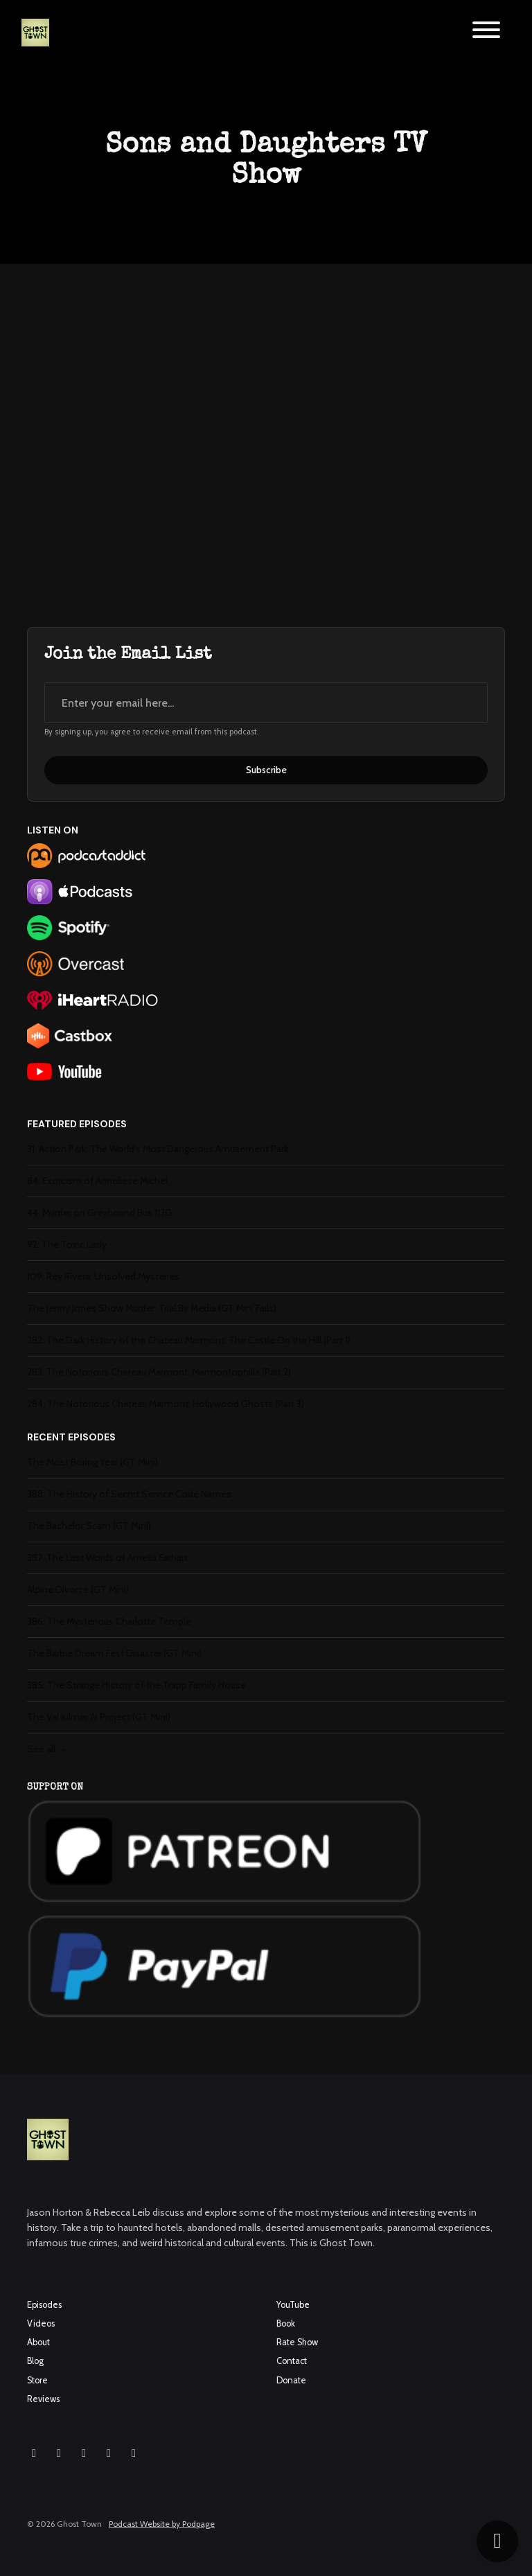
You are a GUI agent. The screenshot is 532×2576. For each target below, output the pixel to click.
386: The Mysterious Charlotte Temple (109, 1621)
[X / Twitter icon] (109, 2453)
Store (37, 2380)
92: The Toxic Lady (67, 1244)
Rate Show (297, 2342)
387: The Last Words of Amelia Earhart (107, 1557)
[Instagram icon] (34, 2453)
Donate (291, 2380)
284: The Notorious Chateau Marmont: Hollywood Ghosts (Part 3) (165, 1403)
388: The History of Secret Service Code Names (129, 1494)
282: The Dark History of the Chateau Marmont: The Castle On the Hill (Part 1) (189, 1340)
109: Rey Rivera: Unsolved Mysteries (103, 1276)
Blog (35, 2361)
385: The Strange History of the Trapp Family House (136, 1685)
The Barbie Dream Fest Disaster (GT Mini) (114, 1653)
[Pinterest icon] (134, 2453)
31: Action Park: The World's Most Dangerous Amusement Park (157, 1149)
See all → (47, 1749)
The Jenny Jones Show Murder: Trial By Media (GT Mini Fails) (151, 1308)
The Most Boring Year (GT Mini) (92, 1462)
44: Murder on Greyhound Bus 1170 (99, 1212)
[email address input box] (266, 702)
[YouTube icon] (84, 2453)
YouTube (293, 2305)
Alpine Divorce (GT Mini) (78, 1589)
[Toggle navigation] (486, 32)
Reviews (43, 2399)
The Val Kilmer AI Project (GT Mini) (98, 1717)
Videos (41, 2323)
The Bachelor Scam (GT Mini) (89, 1525)
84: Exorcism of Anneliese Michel (97, 1180)
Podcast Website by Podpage (162, 2523)
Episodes (44, 2305)
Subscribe (266, 770)
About (38, 2342)
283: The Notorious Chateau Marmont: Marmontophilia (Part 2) (159, 1372)
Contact (291, 2361)
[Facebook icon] (59, 2453)
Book (285, 2323)
